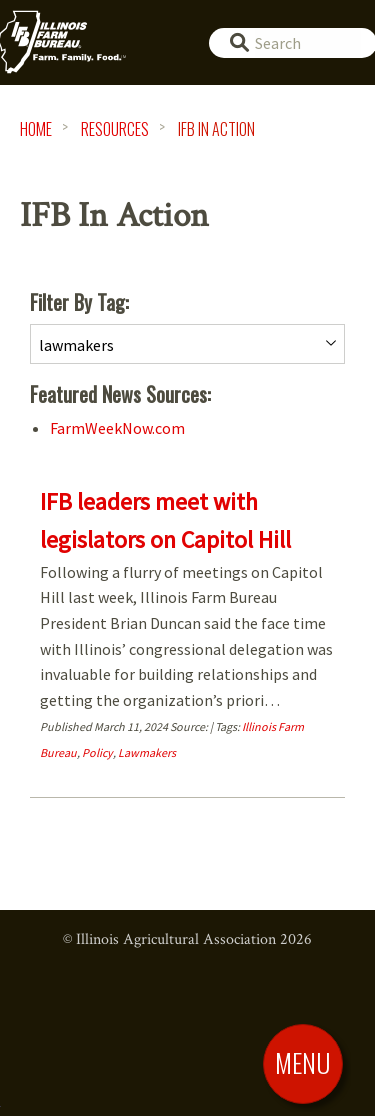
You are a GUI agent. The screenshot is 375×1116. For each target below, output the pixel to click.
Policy (97, 752)
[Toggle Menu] (303, 1063)
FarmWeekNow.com (117, 428)
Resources (115, 129)
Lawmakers (147, 752)
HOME (36, 129)
